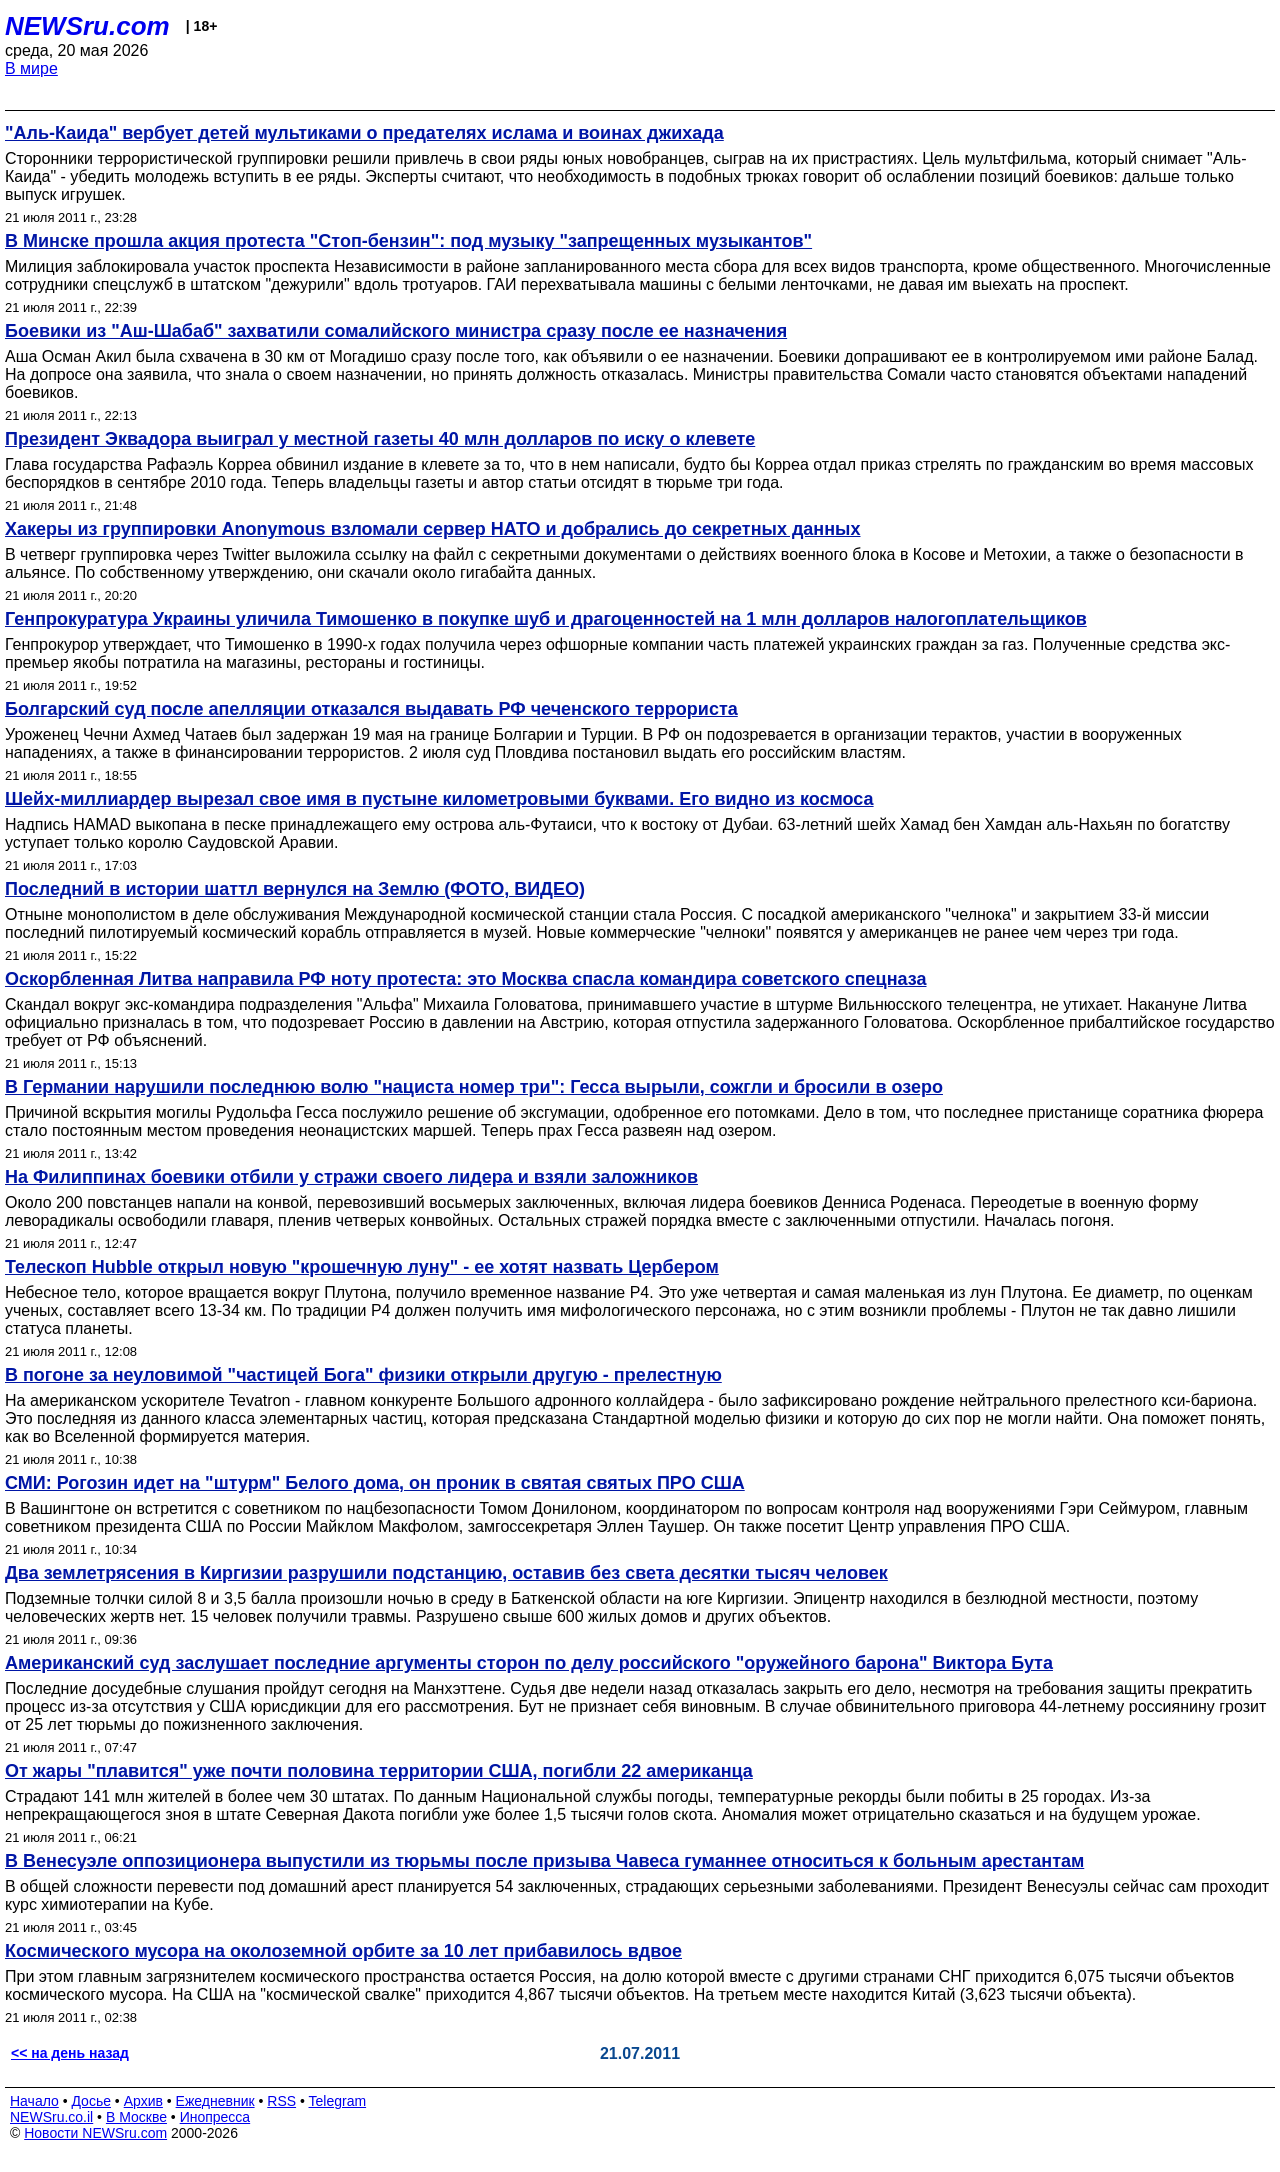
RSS (281, 2101)
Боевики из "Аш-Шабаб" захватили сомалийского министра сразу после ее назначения (396, 331)
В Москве (136, 2117)
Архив (143, 2101)
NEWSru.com (87, 26)
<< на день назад (70, 2053)
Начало (34, 2101)
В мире (31, 68)
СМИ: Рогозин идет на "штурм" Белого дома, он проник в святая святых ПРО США (375, 1483)
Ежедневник (215, 2101)
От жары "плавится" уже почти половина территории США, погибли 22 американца (379, 1771)
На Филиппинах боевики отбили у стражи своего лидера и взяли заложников (351, 1177)
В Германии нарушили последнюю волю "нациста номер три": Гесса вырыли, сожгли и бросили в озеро (474, 1087)
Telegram (338, 2101)
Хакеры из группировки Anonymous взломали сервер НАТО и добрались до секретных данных (433, 529)
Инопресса (215, 2117)
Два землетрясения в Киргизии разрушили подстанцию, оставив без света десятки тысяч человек (446, 1573)
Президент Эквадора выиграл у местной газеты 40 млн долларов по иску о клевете (380, 439)
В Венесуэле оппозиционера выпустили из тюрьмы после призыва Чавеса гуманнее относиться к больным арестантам (544, 1861)
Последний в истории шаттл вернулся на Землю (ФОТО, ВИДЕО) (295, 889)
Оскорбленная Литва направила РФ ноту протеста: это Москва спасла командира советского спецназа (466, 979)
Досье (91, 2101)
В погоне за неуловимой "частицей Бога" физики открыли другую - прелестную (363, 1375)
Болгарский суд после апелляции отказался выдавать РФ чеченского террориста (371, 709)
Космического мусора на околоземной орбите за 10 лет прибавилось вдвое (343, 1951)
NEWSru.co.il (51, 2117)
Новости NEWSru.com (95, 2133)
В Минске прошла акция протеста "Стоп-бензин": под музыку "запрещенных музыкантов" (408, 241)
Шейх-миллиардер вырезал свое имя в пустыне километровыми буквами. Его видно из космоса (439, 799)
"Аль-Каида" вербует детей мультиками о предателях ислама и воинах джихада (364, 133)
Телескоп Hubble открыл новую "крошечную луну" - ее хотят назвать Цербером (362, 1267)
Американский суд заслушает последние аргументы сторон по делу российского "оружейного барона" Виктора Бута (529, 1663)
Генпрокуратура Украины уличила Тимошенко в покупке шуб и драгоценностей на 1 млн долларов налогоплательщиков (546, 619)
